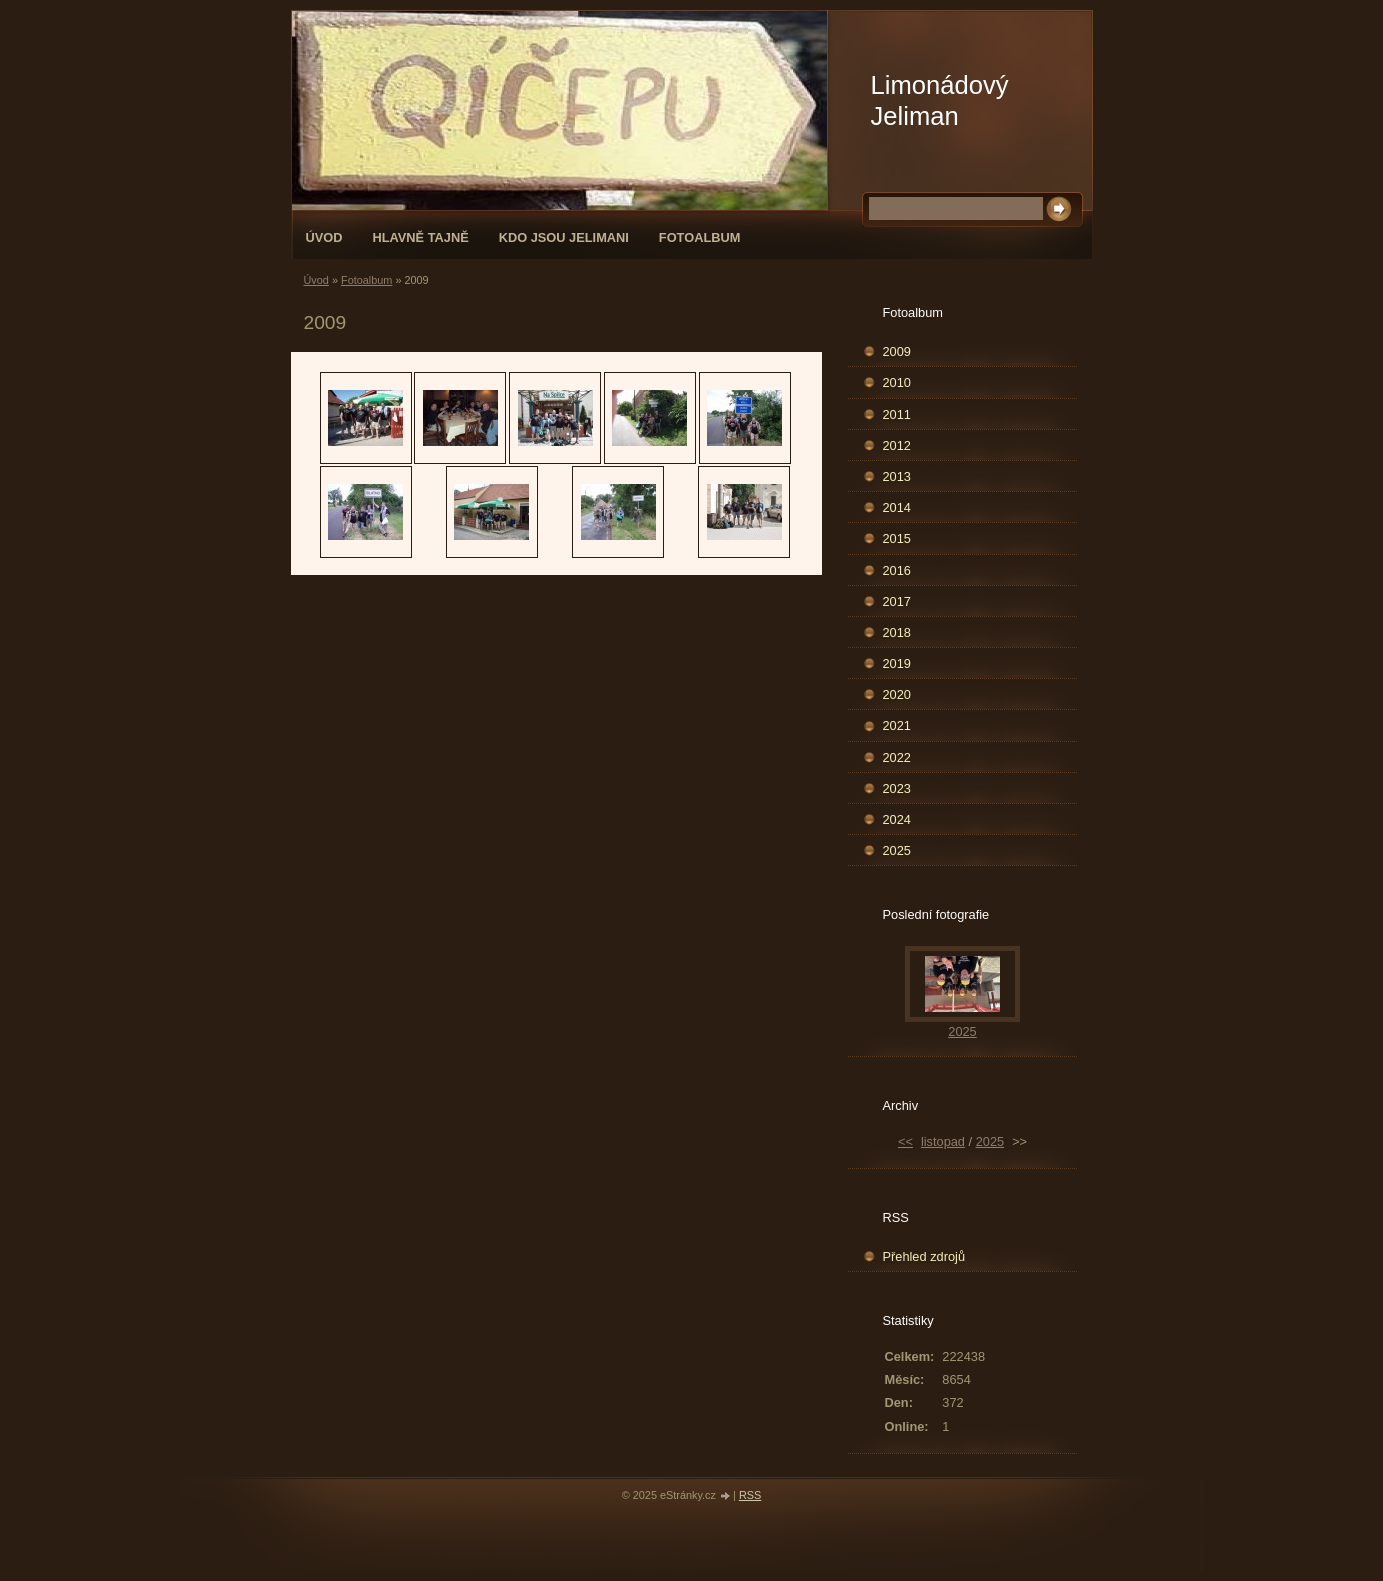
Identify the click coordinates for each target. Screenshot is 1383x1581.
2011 (897, 414)
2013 (897, 476)
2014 (897, 507)
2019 (897, 663)
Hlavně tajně (420, 237)
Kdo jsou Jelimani (564, 237)
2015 (897, 538)
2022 (897, 757)
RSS (750, 1495)
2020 (897, 694)
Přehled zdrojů (924, 1256)
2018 (897, 632)
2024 (897, 819)
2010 (897, 382)
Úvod (324, 237)
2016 (897, 570)
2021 (897, 725)
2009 (897, 351)
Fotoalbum (700, 237)
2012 (897, 445)
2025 (897, 850)
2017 (897, 601)
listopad (943, 1141)
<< (905, 1141)
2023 (897, 788)
